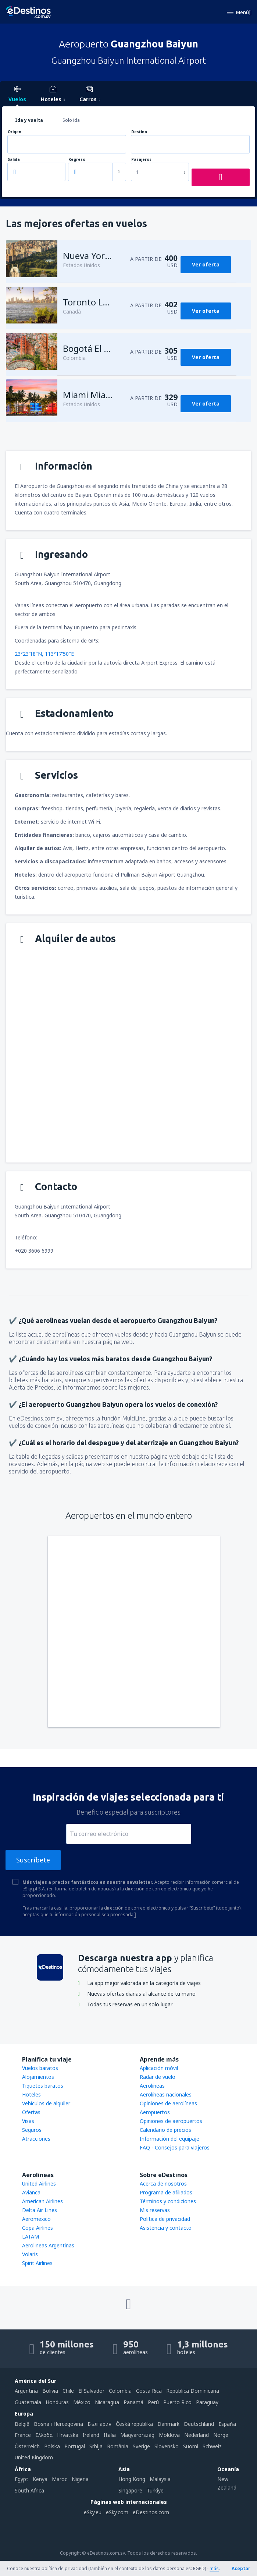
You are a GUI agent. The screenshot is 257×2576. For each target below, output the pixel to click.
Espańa (227, 2423)
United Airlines (39, 2183)
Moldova (169, 2434)
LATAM (30, 2236)
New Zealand (226, 2483)
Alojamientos (38, 2076)
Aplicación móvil (159, 2067)
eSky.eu (92, 2512)
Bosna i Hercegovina (58, 2423)
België (22, 2423)
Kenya (40, 2479)
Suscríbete (33, 1859)
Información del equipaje (169, 2138)
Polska (52, 2446)
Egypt (21, 2479)
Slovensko (166, 2446)
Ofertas (31, 2112)
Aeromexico (36, 2218)
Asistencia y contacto (166, 2227)
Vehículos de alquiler (46, 2103)
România (117, 2446)
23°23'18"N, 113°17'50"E (44, 653)
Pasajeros (141, 159)
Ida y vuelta (29, 120)
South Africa (29, 2490)
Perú (153, 2402)
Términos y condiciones (168, 2201)
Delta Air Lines (39, 2210)
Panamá (133, 2402)
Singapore (130, 2490)
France (23, 2434)
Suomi (190, 2446)
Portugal (74, 2446)
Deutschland (199, 2423)
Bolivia (50, 2390)
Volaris (30, 2254)
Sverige (141, 2446)
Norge (220, 2434)
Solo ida (71, 120)
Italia (110, 2434)
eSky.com (117, 2512)
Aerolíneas (152, 2085)
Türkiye (155, 2490)
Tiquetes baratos (42, 2085)
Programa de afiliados (166, 2192)
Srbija (96, 2446)
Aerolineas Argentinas (48, 2245)
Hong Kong (131, 2479)
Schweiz (212, 2446)
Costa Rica (149, 2390)
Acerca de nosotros (163, 2183)
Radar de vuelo (157, 2076)
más (214, 2568)
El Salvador (91, 2390)
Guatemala (28, 2402)
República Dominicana (192, 2390)
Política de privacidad (165, 2218)
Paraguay (207, 2402)
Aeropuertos (155, 2112)
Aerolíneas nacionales (166, 2094)
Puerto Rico (177, 2402)
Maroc (59, 2479)
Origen (14, 132)
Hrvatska (67, 2434)
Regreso (76, 159)
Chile (68, 2390)
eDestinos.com (151, 2512)
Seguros (32, 2129)
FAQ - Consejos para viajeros (175, 2147)
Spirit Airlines (37, 2263)
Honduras (57, 2402)
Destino (139, 132)
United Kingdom (34, 2457)
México (81, 2402)
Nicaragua (107, 2402)
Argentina (26, 2390)
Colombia (120, 2390)
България (99, 2423)
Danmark (168, 2423)
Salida (14, 159)
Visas (28, 2120)
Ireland (91, 2434)
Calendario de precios (165, 2129)
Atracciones (36, 2138)
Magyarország (137, 2434)
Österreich (27, 2446)
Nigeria (80, 2479)
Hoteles (31, 2094)
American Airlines (42, 2201)
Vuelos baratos (40, 2067)
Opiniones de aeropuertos (171, 2120)
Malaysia (160, 2479)
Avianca (31, 2192)
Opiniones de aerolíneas (168, 2103)
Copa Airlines (37, 2227)
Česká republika (134, 2423)
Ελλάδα (44, 2434)
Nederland (196, 2434)
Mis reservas (155, 2210)
